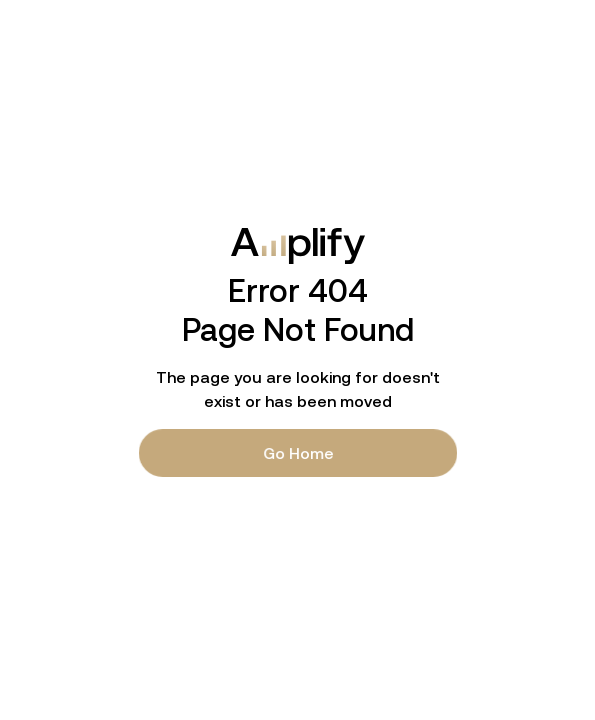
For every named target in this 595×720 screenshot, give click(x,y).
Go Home (297, 453)
